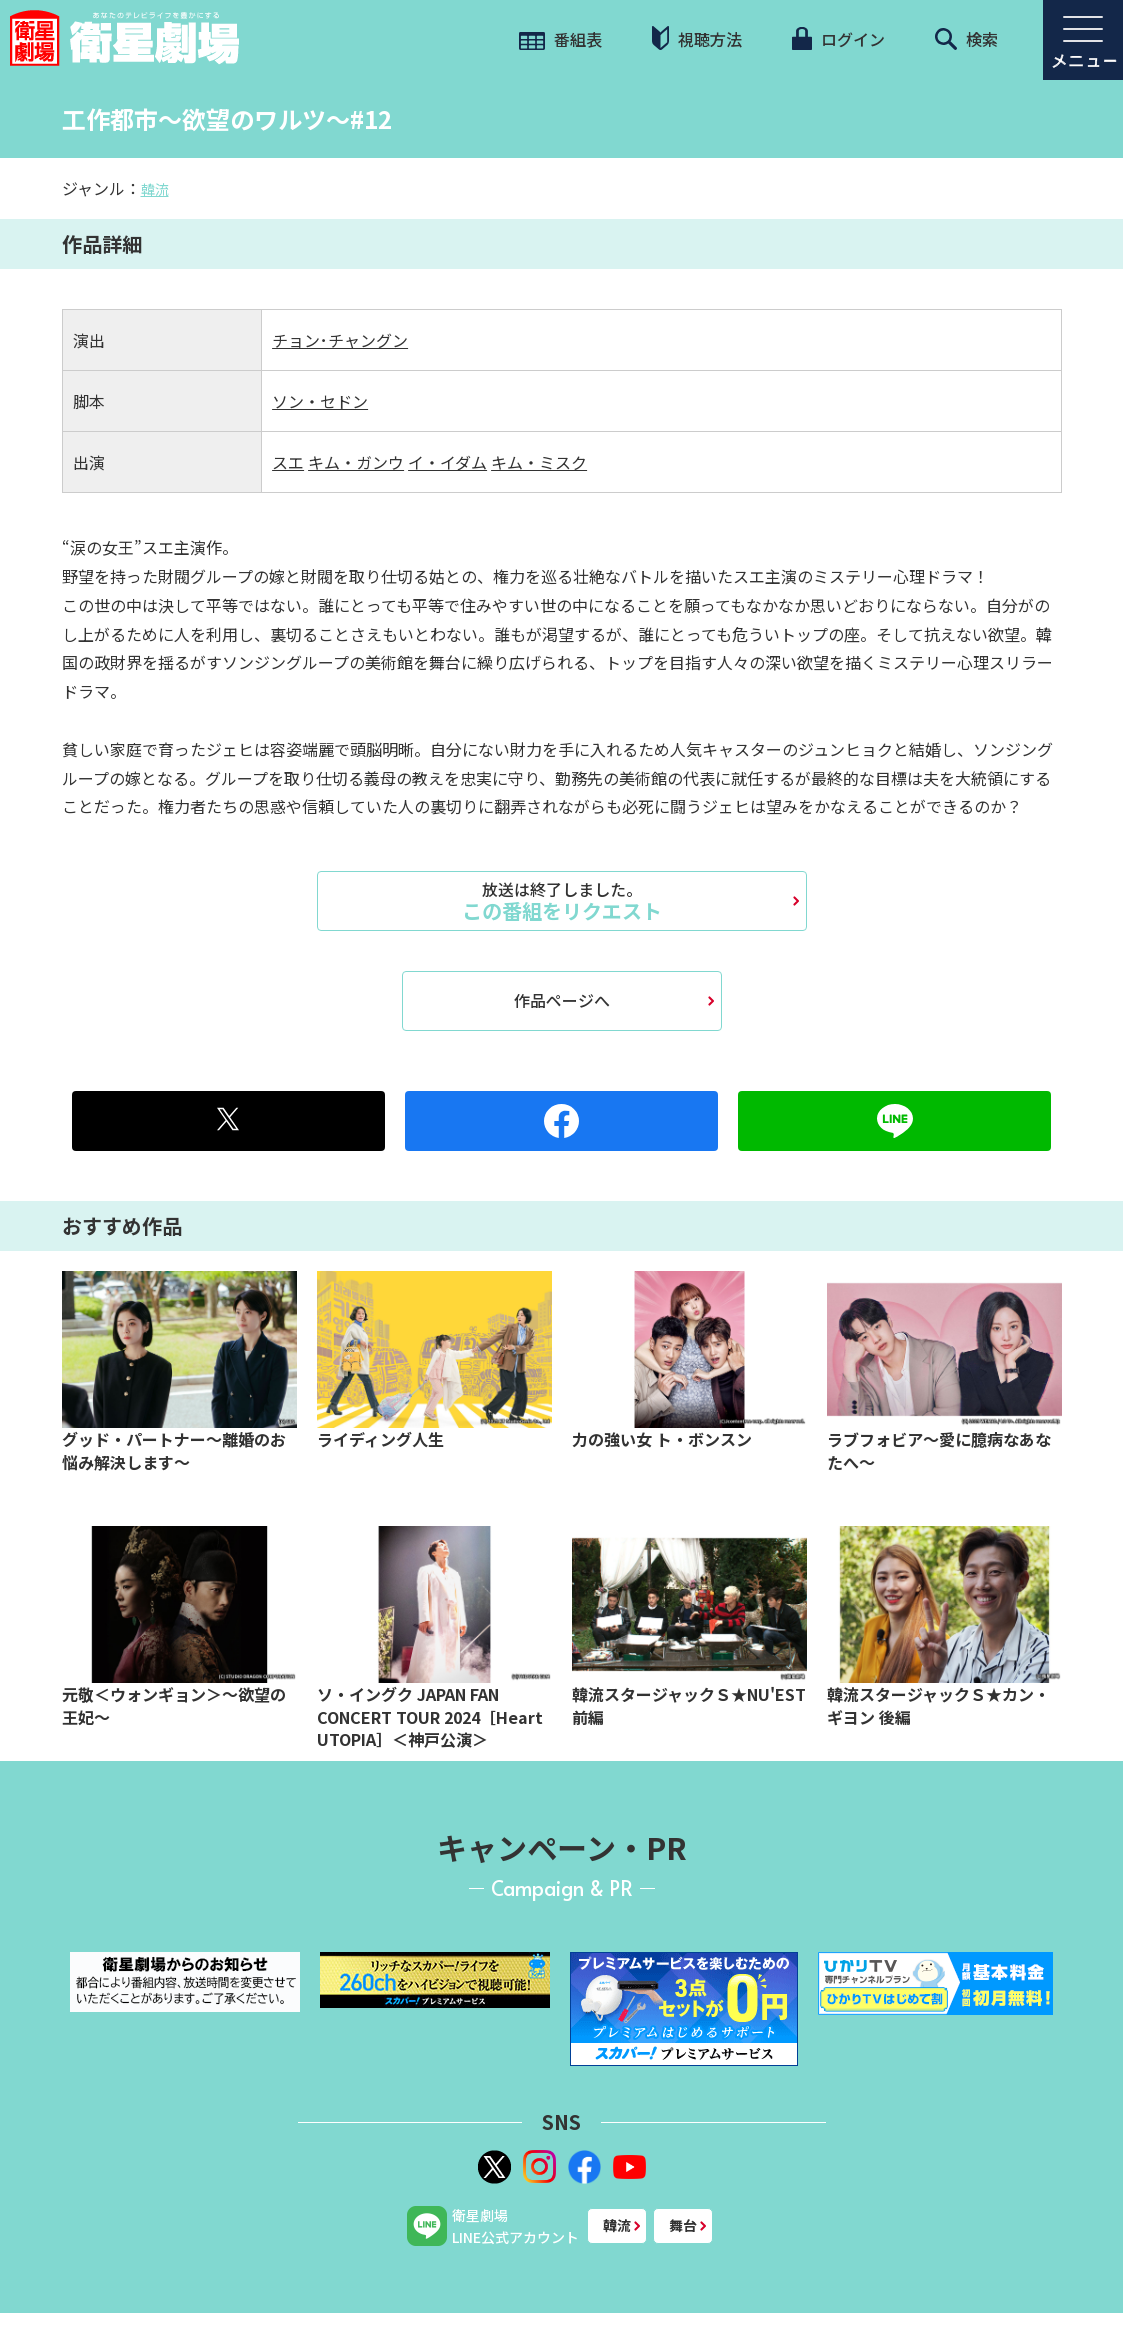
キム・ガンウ (356, 462)
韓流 (155, 189)
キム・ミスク (539, 462)
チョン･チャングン (340, 340)
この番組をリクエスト (562, 901)
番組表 (560, 39)
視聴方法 (697, 38)
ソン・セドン (320, 401)
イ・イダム (447, 462)
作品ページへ (562, 1000)
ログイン (838, 39)
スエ (288, 462)
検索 (966, 39)
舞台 (683, 2225)
